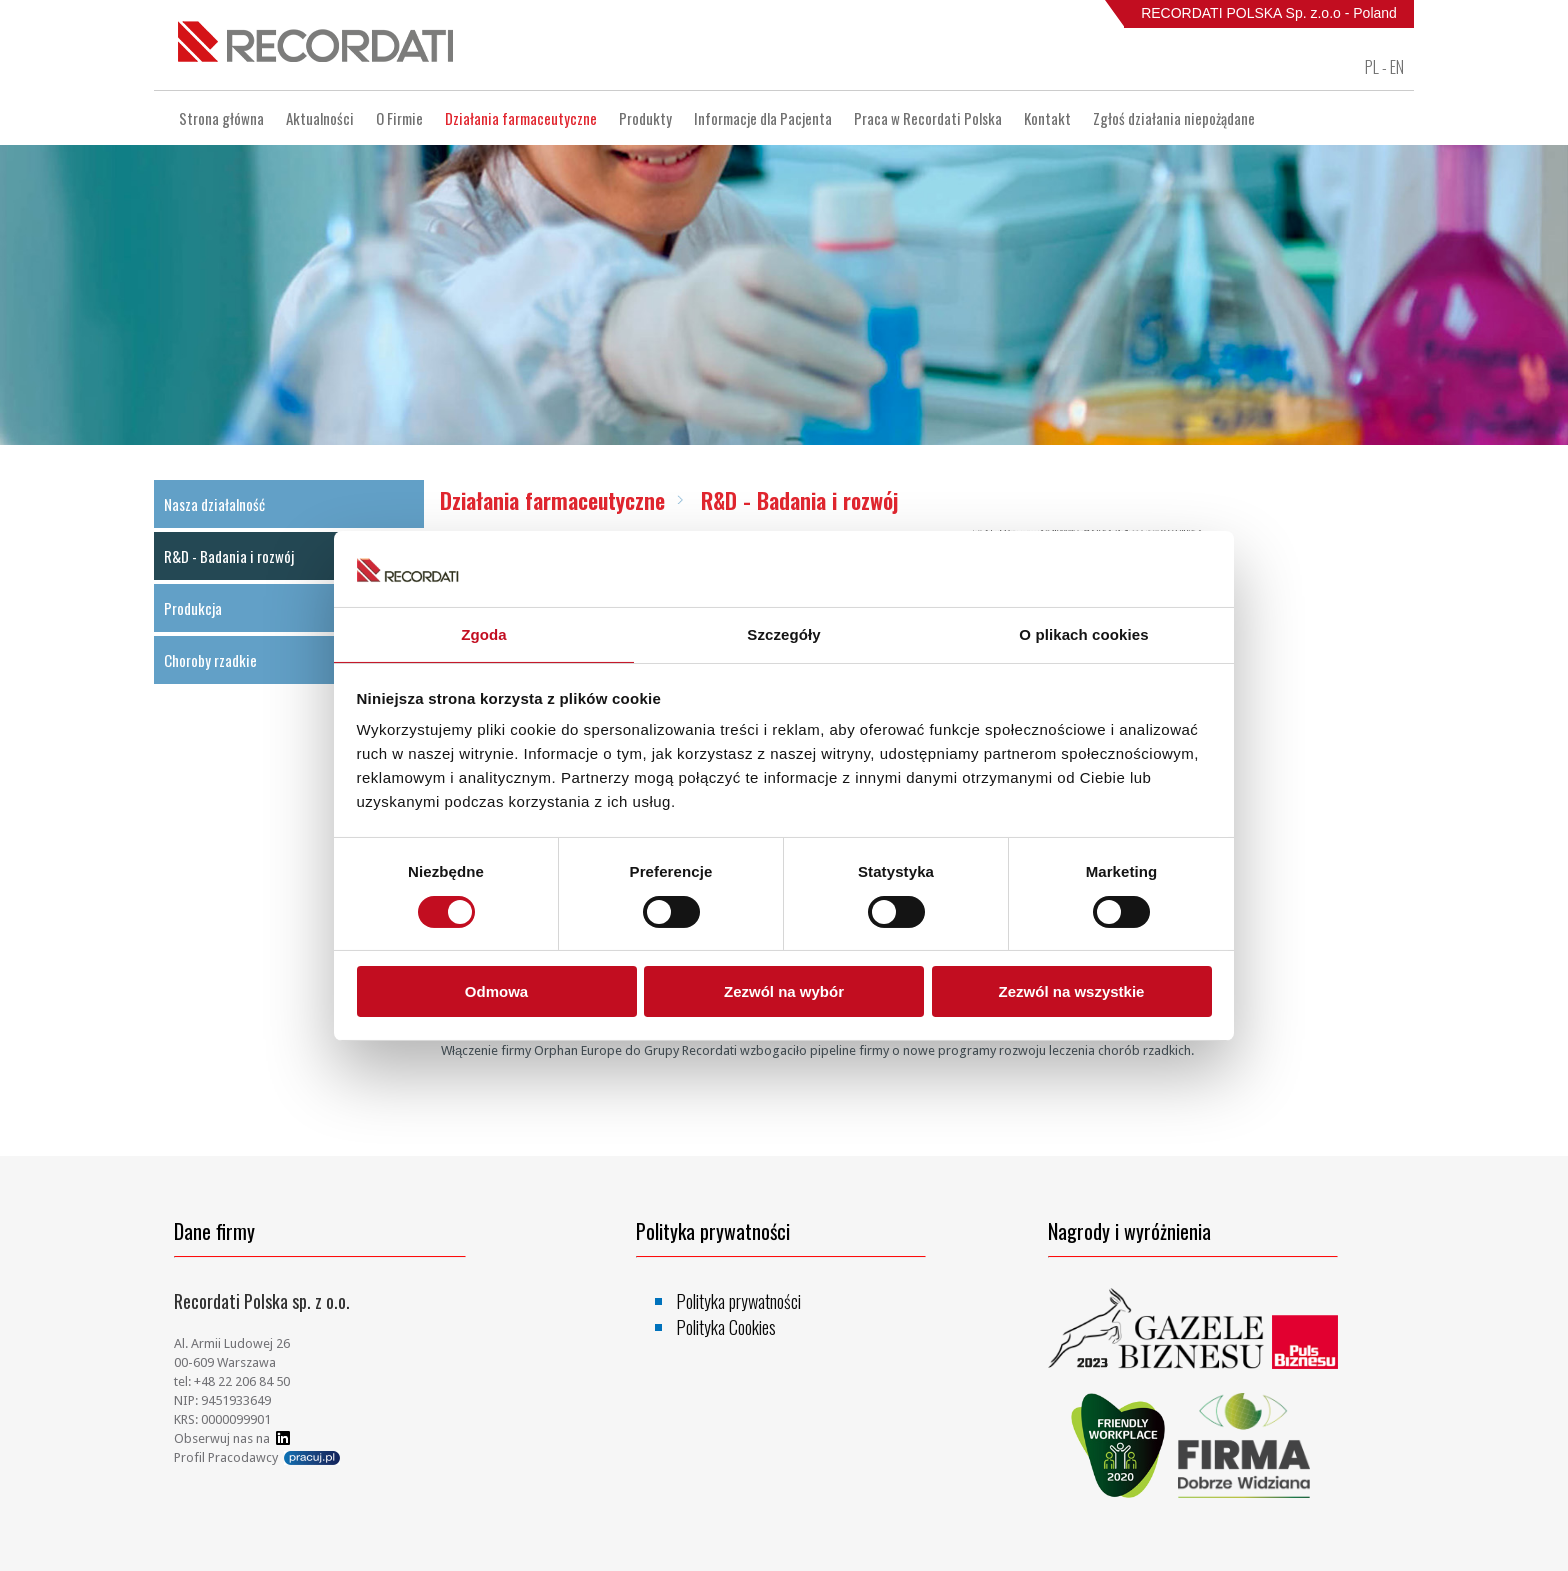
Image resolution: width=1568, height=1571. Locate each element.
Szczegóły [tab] (783, 634)
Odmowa (496, 991)
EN (1397, 67)
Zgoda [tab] (484, 634)
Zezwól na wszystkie (1072, 991)
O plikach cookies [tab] (1083, 634)
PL (1372, 67)
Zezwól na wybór (784, 991)
